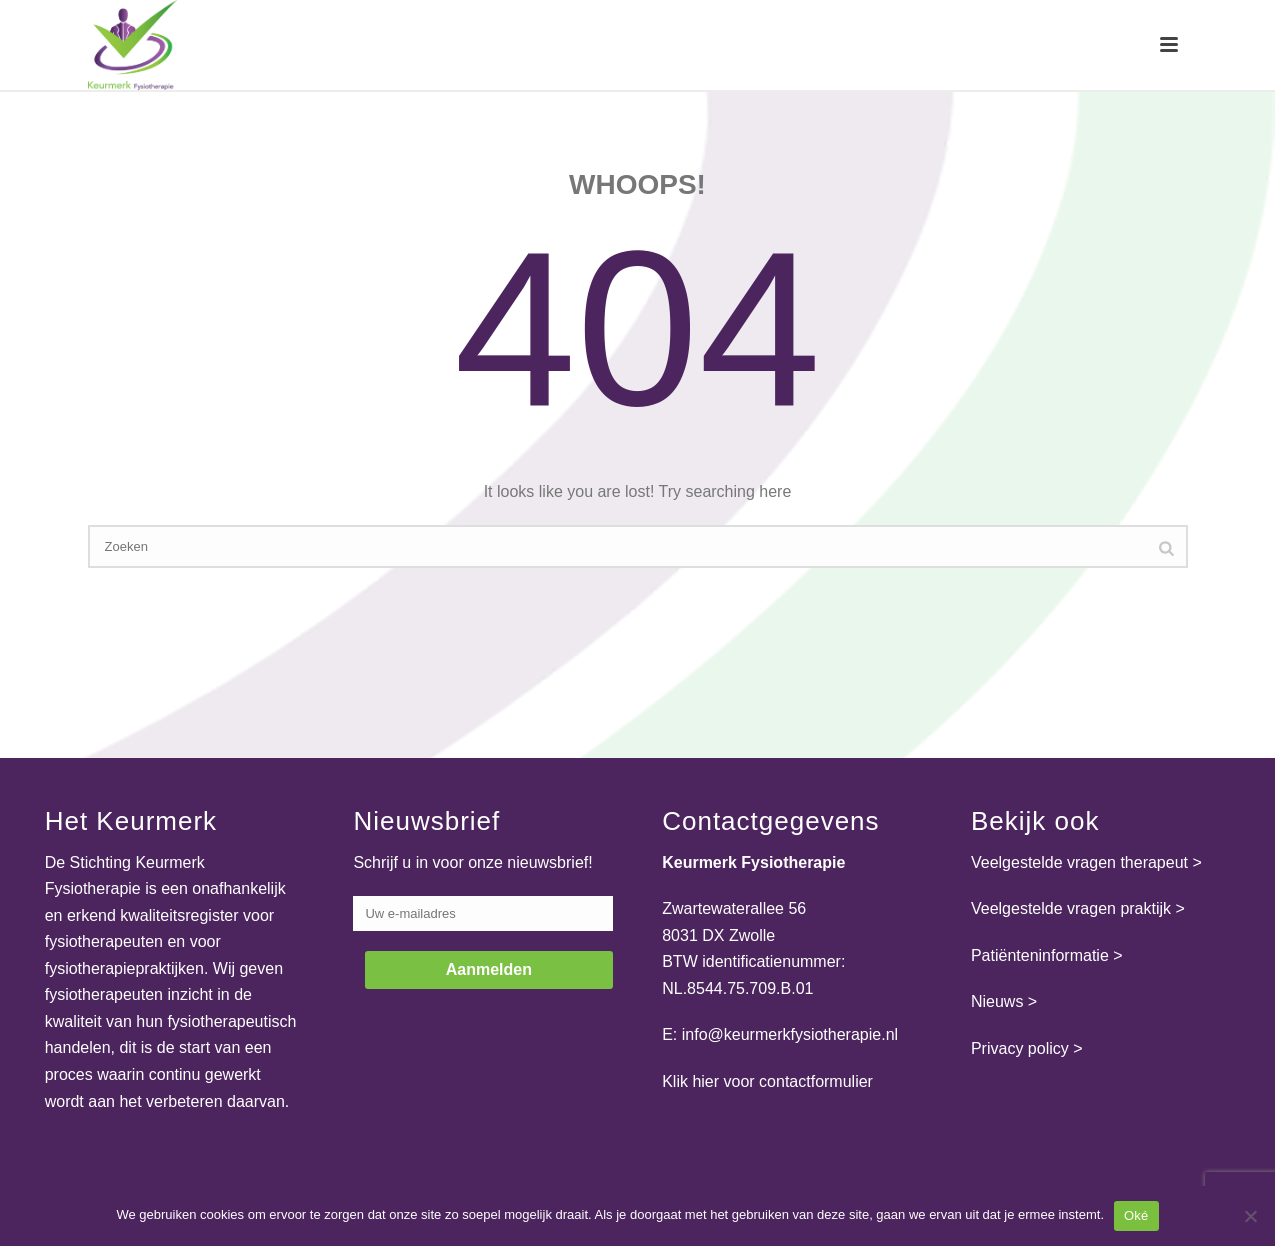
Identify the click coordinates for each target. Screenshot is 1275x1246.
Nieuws (997, 1001)
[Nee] (1250, 1216)
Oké (1136, 1215)
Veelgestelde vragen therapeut (1079, 862)
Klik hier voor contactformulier (767, 1081)
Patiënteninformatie (1040, 955)
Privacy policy (1020, 1048)
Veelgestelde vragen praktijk (1071, 908)
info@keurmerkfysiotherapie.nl (790, 1034)
